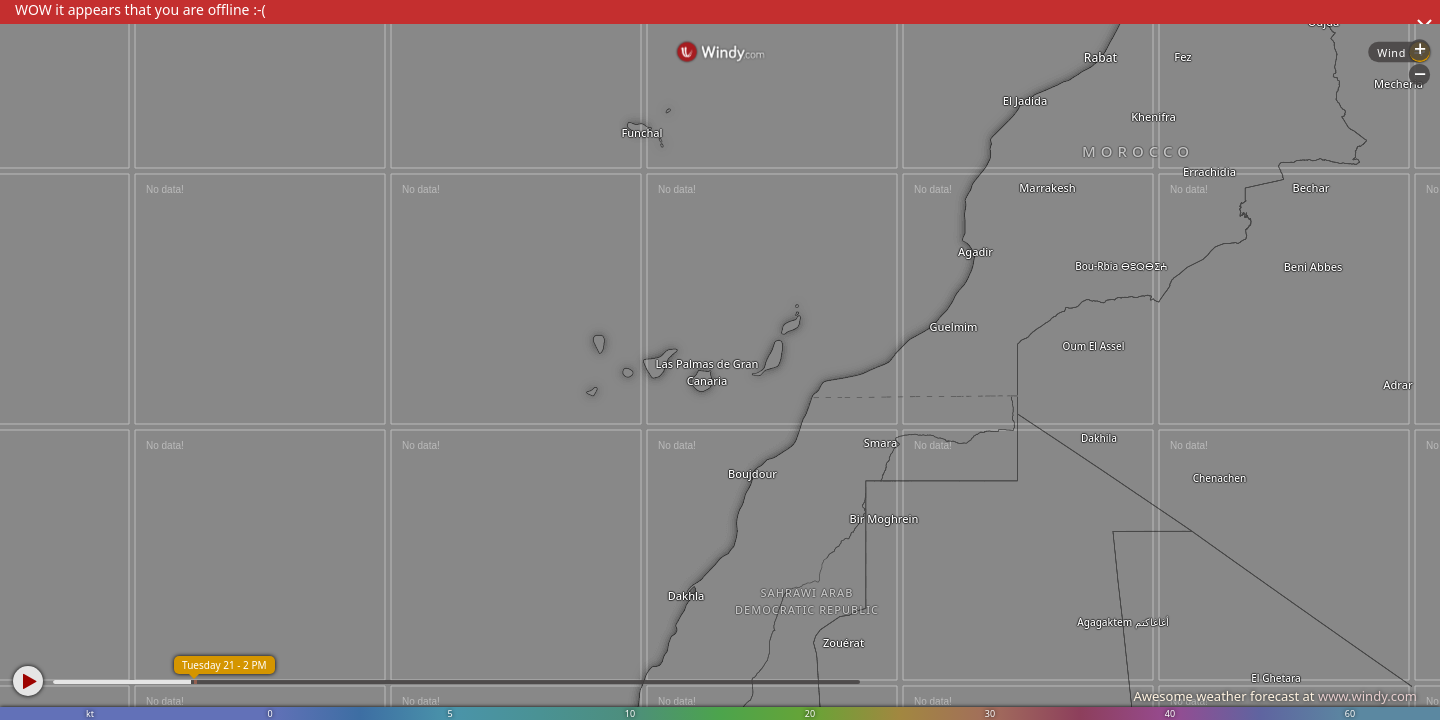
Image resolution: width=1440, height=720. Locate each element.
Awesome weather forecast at (1275, 696)
